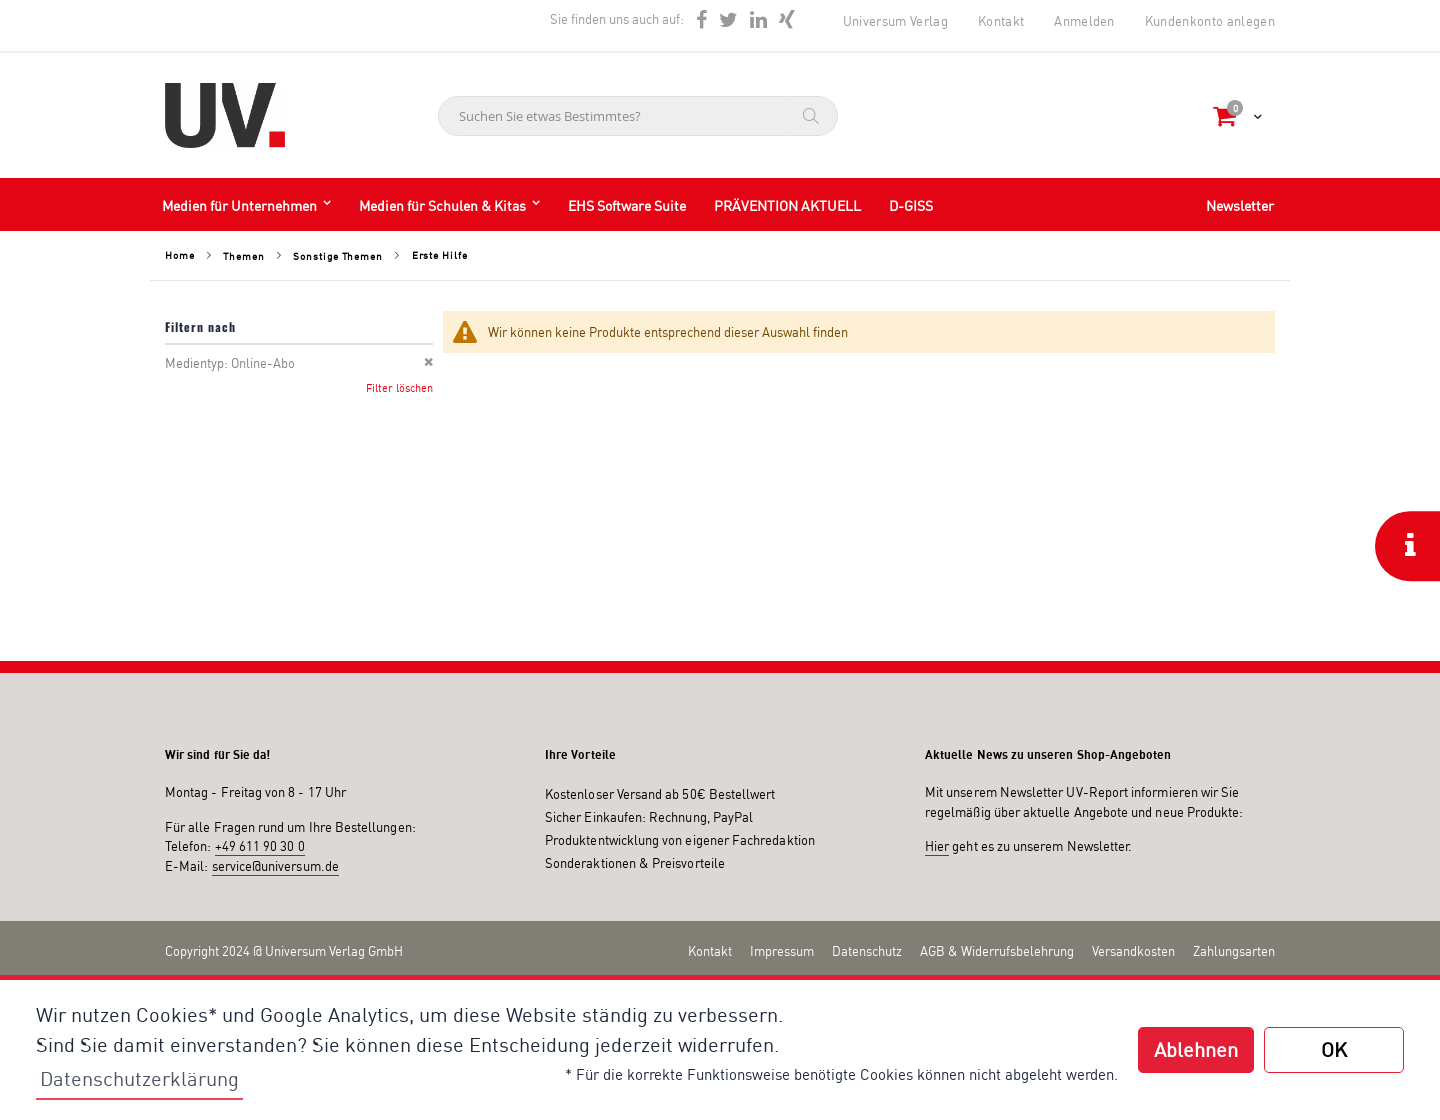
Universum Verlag (895, 21)
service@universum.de (275, 866)
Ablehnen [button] (1196, 1049)
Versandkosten (1133, 951)
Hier (937, 846)
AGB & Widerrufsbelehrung (997, 951)
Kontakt (1001, 21)
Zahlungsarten (1234, 951)
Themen (243, 256)
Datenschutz (867, 951)
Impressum (782, 951)
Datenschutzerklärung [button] (139, 1078)
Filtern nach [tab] (200, 326)
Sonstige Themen (338, 256)
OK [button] (1334, 1049)
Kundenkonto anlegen (1210, 21)
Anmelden (1084, 21)
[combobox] (638, 116)
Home (180, 255)
